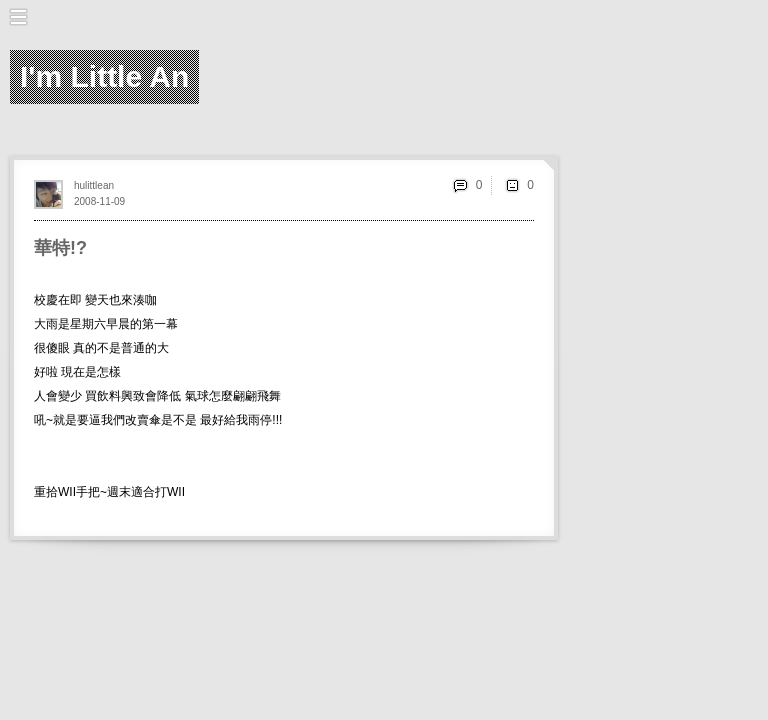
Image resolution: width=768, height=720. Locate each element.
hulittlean (94, 185)
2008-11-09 (99, 201)
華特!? (60, 248)
